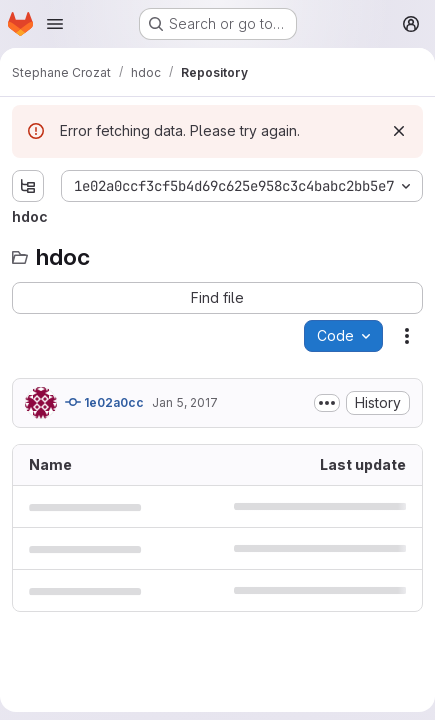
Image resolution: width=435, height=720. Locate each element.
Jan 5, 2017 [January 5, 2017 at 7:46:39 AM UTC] (185, 402)
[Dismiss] (399, 131)
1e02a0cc (104, 402)
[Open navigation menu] (55, 24)
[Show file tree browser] (28, 186)
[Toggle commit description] (327, 403)
